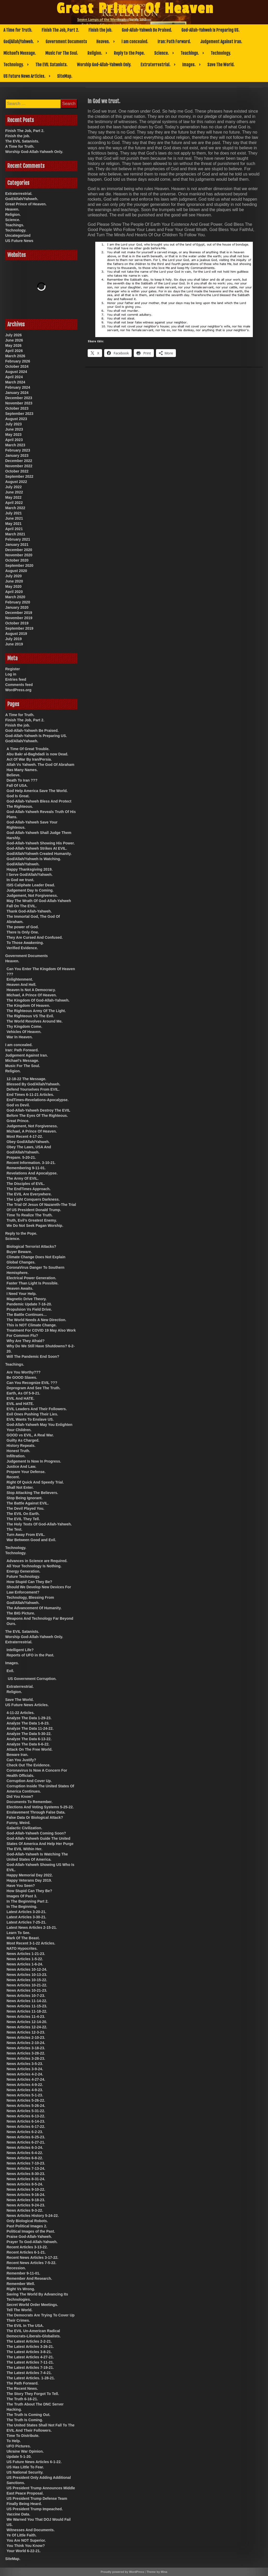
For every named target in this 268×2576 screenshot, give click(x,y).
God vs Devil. (18, 1105)
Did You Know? (20, 1796)
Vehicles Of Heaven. (24, 1032)
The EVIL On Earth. (23, 1514)
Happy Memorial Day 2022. (30, 1875)
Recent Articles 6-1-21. (26, 2252)
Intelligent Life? (20, 1650)
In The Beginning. (22, 1906)
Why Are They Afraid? (25, 1341)
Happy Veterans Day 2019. (29, 1880)
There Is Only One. (23, 932)
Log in (10, 674)
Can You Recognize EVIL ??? (32, 1383)
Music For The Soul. (61, 53)
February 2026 (17, 361)
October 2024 (17, 366)
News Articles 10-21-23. (27, 1990)
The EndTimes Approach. (29, 1189)
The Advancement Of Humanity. (34, 1608)
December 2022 (18, 461)
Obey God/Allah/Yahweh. (28, 1142)
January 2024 (17, 393)
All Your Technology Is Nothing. (34, 1566)
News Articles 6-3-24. (25, 2147)
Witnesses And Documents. (31, 2530)
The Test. (14, 1529)
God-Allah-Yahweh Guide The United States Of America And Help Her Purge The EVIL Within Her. (40, 1843)
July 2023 (13, 424)
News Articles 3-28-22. (26, 2053)
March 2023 (15, 445)
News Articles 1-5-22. (25, 1959)
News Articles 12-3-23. (26, 2032)
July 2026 (13, 335)
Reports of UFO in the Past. (30, 1655)
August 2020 (16, 571)
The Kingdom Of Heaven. (28, 1005)
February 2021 (17, 539)
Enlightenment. (20, 979)
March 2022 (15, 508)
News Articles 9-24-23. (26, 2205)
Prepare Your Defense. (26, 1472)
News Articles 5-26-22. (26, 2100)
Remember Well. (21, 2284)
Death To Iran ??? (22, 780)
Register (12, 669)
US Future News (19, 241)
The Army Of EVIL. (22, 1178)
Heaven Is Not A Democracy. (31, 990)
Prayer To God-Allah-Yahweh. (32, 2242)
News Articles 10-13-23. (27, 1975)
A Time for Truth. (17, 30)
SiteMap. (64, 76)
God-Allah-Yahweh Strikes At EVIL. (37, 848)
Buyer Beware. (19, 1252)
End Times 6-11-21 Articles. (30, 1094)
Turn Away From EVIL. (26, 1535)
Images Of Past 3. (22, 1896)
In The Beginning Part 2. (27, 1901)
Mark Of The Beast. (23, 1938)
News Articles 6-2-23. (25, 2132)
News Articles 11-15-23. (27, 2006)
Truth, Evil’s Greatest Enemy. (32, 1220)
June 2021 (14, 518)
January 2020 (17, 607)
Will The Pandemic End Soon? (33, 1356)
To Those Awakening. (25, 943)
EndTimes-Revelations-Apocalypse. (38, 1100)
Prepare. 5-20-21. (21, 1157)
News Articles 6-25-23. (26, 2137)
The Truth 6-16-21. (22, 2399)
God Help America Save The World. (37, 791)
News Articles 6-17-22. (26, 2126)
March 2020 (15, 597)
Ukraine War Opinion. (25, 2451)
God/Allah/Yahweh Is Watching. (34, 859)
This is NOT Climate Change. (32, 1325)
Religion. (94, 53)
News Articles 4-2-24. (25, 2074)
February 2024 (17, 387)
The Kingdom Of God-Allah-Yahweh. (38, 1000)
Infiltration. (16, 1456)
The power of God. (23, 927)
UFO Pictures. (19, 2446)
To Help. (14, 2441)
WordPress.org (18, 690)
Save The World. (220, 64)
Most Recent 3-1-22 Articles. (31, 1943)
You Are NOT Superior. (26, 2540)
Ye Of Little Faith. (21, 2535)
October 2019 (17, 623)
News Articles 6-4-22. (25, 2153)
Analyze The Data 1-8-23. (28, 1723)
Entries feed (15, 679)
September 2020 (19, 565)
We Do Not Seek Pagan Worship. (35, 1225)
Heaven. (103, 41)
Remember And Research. (29, 2278)
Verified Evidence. (22, 948)
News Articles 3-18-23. (26, 2048)
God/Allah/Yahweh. (18, 41)
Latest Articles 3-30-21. (26, 1917)
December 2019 (18, 613)
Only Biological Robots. (27, 2221)
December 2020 (18, 550)
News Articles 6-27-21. (26, 2142)
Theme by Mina (157, 2571)
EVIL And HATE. (20, 1398)
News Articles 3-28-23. (26, 2058)
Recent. (13, 1477)
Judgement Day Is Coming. (30, 890)
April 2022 (14, 503)
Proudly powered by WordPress (122, 2571)
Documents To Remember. (30, 1802)
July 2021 (13, 513)
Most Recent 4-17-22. (25, 1136)
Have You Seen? (21, 1885)
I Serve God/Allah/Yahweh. (30, 874)
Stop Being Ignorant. (25, 1498)
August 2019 (16, 633)
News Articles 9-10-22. (26, 2189)
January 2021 (17, 544)
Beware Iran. (17, 1755)
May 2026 (13, 345)
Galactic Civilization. (24, 1828)
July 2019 (13, 639)
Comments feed (19, 685)
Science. (161, 53)
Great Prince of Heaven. (26, 204)
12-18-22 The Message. (26, 1079)
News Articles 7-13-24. (26, 2168)
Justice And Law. (21, 1466)
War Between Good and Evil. (31, 1540)
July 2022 (13, 487)
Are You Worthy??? (24, 1372)
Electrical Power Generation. (31, 1278)
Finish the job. (100, 30)
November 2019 (18, 618)
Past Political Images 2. (27, 2226)
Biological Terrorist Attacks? (31, 1246)
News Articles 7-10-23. (26, 2163)
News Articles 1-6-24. (25, 1964)
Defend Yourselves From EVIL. (33, 1089)
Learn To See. (18, 1933)
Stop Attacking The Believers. (32, 1493)
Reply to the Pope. (129, 53)
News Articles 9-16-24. (26, 2195)
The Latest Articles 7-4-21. (29, 2373)
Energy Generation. (23, 1571)
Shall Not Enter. (20, 1487)
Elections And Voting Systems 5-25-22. (40, 1807)
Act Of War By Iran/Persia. (29, 759)
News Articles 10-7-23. (26, 1995)
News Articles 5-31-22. (26, 2111)
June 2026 (14, 340)
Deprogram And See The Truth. (33, 1388)
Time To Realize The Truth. (30, 1215)
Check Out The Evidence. (29, 1765)
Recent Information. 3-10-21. (31, 1163)
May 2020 (13, 586)
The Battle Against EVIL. (28, 1503)
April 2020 (14, 592)
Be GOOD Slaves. (22, 1377)
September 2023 (19, 413)
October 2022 (17, 471)
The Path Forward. (22, 2383)
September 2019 (19, 628)
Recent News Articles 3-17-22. (32, 2257)
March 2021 (15, 534)
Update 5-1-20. (19, 2456)
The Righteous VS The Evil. (30, 1016)
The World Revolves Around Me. (35, 1021)
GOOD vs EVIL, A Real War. (30, 1435)
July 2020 (13, 576)
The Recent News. (22, 2388)
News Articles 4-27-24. (26, 2079)
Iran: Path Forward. (174, 41)
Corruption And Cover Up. (29, 1781)
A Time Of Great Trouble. (28, 749)
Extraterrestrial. (155, 64)
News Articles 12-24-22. (27, 2027)
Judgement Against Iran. (221, 41)
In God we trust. (20, 880)
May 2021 (13, 523)
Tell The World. (19, 2310)
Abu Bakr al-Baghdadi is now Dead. (37, 754)
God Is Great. (18, 796)
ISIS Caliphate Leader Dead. (31, 885)
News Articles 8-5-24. (25, 2184)
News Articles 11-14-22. (27, 2001)
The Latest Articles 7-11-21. (30, 2362)
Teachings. (190, 53)
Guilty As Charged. (23, 1440)
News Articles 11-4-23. (26, 2016)
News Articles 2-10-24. (26, 2043)
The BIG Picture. (21, 1613)
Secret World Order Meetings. (32, 2305)
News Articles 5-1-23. (25, 2095)
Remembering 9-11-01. (26, 1168)
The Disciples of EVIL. (26, 1184)
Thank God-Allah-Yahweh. (29, 911)
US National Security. (25, 2472)
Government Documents (66, 41)
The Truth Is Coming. (25, 2420)
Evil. (10, 1671)
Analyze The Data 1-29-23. (29, 1718)
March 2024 (15, 382)
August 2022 (16, 482)
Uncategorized (17, 235)
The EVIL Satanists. (51, 64)
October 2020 (17, 560)
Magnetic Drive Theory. (27, 1299)
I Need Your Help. (22, 1294)
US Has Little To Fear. (25, 2467)
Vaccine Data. (18, 2514)
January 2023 (17, 455)
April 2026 (14, 351)
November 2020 (18, 555)
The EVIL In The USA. (25, 2326)
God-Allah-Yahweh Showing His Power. (41, 843)
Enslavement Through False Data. (36, 1812)
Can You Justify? (21, 1760)
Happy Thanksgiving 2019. (30, 869)
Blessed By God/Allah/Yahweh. (33, 1084)
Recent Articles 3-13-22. (27, 2247)
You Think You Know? (26, 2546)
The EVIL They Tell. (23, 1519)
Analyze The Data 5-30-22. (29, 1734)
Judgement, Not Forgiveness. (32, 895)
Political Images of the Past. (31, 2231)
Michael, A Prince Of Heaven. (32, 995)
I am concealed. (134, 41)
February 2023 (17, 450)
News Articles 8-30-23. (26, 2174)
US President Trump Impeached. (35, 2509)
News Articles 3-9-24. (25, 2069)
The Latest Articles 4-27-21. (30, 2357)
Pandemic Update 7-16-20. (29, 1304)
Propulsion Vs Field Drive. (29, 1309)
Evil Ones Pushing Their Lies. (32, 1414)
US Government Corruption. (32, 1679)
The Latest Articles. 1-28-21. (31, 2378)
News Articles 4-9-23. (25, 2090)
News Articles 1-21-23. (26, 1954)
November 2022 (18, 466)
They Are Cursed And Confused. (35, 937)
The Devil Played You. (25, 1508)
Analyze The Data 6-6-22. (28, 1744)
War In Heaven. (20, 1037)
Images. (189, 64)
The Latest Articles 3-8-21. (29, 2352)
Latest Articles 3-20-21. (26, 1912)
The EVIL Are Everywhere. (29, 1194)
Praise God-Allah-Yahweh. (29, 2236)
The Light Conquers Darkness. (33, 1199)
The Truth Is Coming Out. (28, 2415)
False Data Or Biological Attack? (35, 1817)
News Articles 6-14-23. (26, 2121)
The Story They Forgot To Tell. (33, 2394)
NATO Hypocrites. (22, 1948)
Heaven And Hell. (21, 984)
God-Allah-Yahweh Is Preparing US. (210, 30)
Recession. (16, 2268)
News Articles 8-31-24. (26, 2179)
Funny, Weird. (18, 1823)
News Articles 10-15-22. (27, 1980)
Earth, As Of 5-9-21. (23, 1393)
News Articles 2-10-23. (26, 2037)
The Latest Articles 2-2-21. (29, 2341)
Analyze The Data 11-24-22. (30, 1728)
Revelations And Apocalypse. (32, 1173)
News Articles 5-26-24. (26, 2105)
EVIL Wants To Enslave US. (30, 1419)
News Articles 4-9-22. (25, 2085)
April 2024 (14, 377)
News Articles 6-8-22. (25, 2158)
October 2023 (17, 408)
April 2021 (14, 529)
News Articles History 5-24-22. (33, 2216)
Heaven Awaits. (20, 1288)
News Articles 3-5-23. (25, 2064)
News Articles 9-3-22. (25, 2210)
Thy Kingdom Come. (24, 1026)
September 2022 (19, 476)
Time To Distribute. (23, 2436)
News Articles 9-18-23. (26, 2200)
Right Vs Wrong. (21, 2289)
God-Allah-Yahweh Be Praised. (147, 30)
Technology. (221, 53)
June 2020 (14, 581)
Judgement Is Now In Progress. (34, 1461)
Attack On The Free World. (30, 1749)
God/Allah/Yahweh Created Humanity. (39, 854)
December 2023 (18, 398)
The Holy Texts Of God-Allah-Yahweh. (39, 1524)
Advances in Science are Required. (37, 1561)
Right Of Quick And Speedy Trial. (35, 1482)
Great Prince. (18, 1121)
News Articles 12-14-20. (27, 2022)
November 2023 (18, 403)
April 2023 (14, 440)
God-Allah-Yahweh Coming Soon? (36, 1833)
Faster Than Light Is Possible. (32, 1283)
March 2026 (15, 356)
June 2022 (14, 492)
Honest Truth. (18, 1451)
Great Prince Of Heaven (135, 8)
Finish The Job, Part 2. (60, 30)
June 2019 (14, 644)
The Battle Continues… (27, 1314)
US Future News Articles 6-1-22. (34, 2462)
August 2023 (16, 419)
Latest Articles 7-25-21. (26, 1922)
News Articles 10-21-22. (27, 1985)
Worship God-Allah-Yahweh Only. (104, 64)
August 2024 (16, 372)
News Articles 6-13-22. (26, 2116)
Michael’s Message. (19, 53)
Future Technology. (23, 1576)
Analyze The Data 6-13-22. (29, 1739)
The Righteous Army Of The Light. (36, 1011)
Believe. (13, 775)
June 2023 (14, 429)
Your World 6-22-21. (24, 2551)
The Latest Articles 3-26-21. (30, 2346)
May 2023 (13, 434)
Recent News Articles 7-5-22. (31, 2263)
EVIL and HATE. (20, 1404)
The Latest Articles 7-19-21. (30, 2367)
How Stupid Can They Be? (29, 1582)
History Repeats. (21, 1445)
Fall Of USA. (17, 785)
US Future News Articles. (24, 76)
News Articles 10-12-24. (27, 1969)
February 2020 (17, 602)
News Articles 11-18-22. (27, 2011)
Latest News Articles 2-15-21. (32, 1927)
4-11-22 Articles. (21, 1713)
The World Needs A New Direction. (36, 1320)
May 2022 (13, 497)
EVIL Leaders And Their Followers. (37, 1409)
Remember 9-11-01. (23, 2273)
